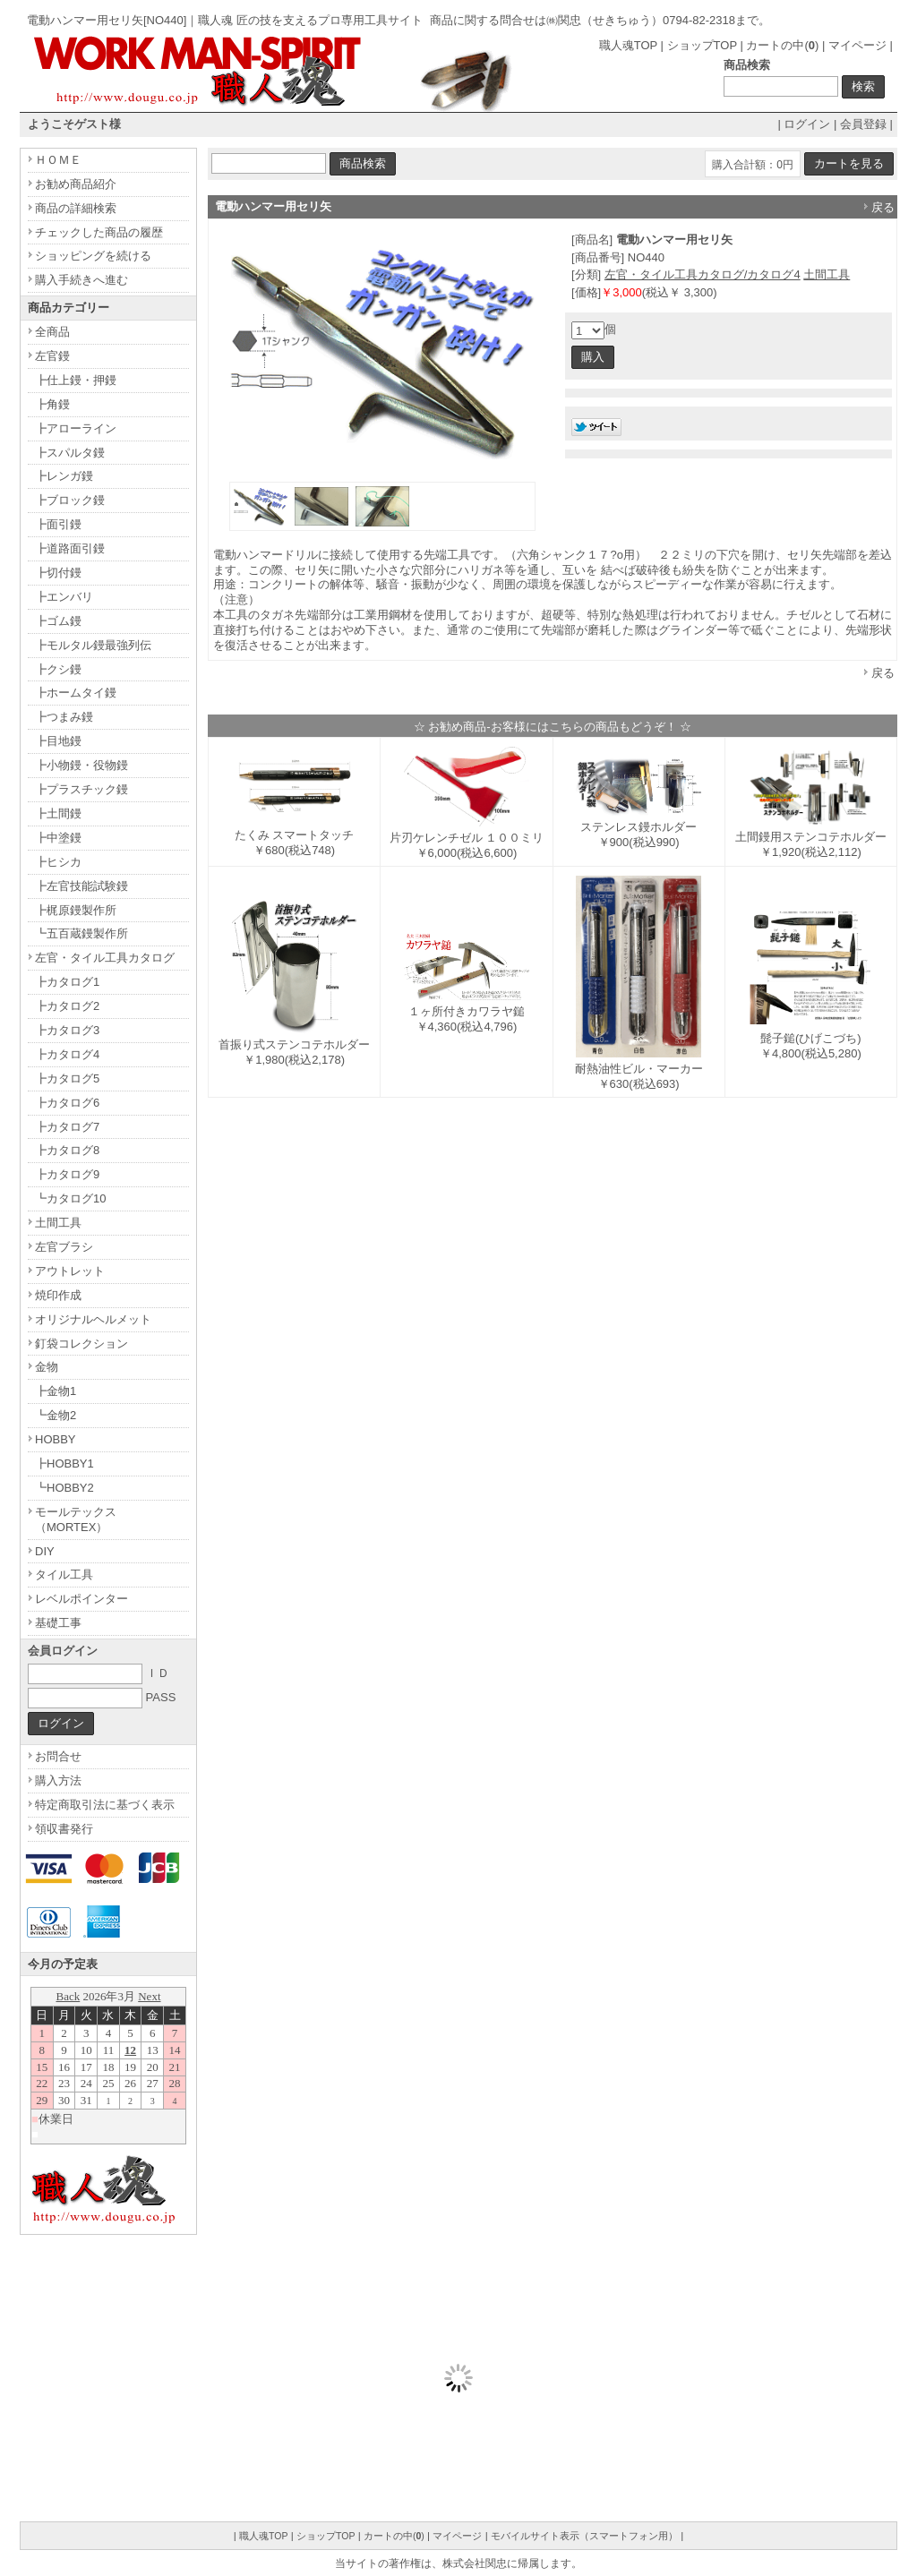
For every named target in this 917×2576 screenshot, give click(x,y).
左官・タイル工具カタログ (105, 957)
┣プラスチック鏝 (81, 789)
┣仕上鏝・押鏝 (75, 380)
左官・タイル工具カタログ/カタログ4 (702, 274)
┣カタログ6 (67, 1102)
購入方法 (58, 1780)
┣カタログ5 (67, 1078)
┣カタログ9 (67, 1174)
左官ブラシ (64, 1247)
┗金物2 (55, 1415)
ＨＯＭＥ (58, 160)
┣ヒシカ (58, 862)
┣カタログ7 (67, 1127)
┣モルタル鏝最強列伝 (93, 645)
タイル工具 (64, 1574)
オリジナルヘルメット (93, 1319)
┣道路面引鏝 (70, 548)
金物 (46, 1367)
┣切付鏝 (58, 572)
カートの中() (782, 45)
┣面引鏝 (58, 524)
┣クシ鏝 (58, 669)
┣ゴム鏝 (58, 621)
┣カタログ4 (67, 1054)
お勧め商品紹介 (75, 184)
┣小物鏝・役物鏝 (81, 765)
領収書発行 (64, 1829)
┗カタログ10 (70, 1198)
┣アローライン (75, 428)
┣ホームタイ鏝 (75, 692)
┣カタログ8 (67, 1150)
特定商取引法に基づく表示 (105, 1804)
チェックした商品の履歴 (99, 232)
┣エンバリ (64, 596)
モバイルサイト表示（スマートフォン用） (584, 2535)
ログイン (807, 124)
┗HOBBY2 (64, 1487)
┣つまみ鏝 (64, 716)
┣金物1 (55, 1391)
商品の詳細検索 (75, 208)
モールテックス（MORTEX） (75, 1519)
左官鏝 (52, 356)
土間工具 (826, 274)
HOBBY (55, 1439)
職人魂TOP (628, 45)
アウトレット (70, 1271)
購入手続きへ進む (81, 280)
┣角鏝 (52, 404)
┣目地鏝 (58, 741)
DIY (45, 1551)
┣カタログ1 (67, 981)
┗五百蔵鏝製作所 (81, 933)
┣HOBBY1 (64, 1463)
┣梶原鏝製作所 (75, 910)
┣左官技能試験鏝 (81, 886)
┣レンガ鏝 (64, 476)
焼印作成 (58, 1295)
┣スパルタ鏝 (70, 452)
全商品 (52, 331)
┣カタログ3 (67, 1030)
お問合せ (58, 1756)
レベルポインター (81, 1598)
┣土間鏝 (58, 813)
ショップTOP (702, 45)
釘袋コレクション (81, 1343)
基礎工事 (58, 1623)
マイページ (857, 45)
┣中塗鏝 (58, 837)
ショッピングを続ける (93, 255)
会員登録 (863, 124)
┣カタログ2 (67, 1006)
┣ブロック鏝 (70, 500)
